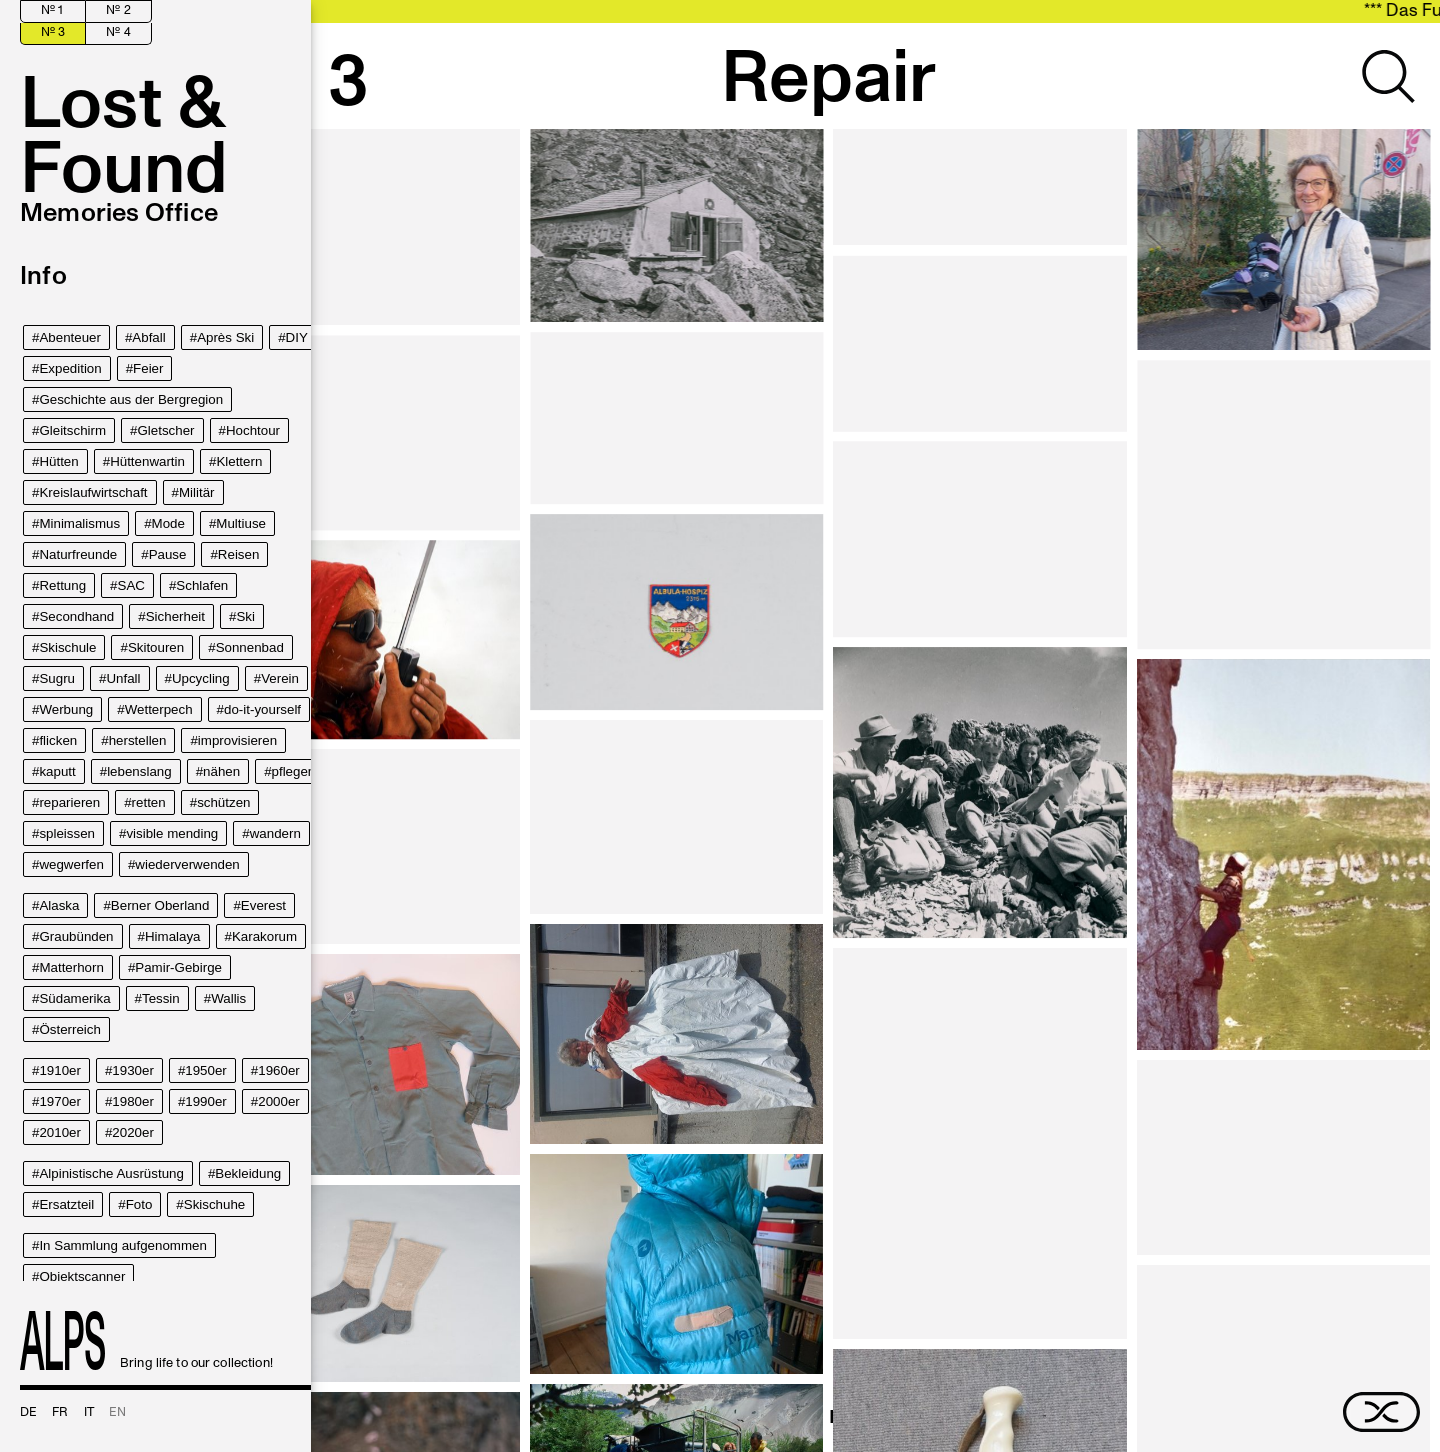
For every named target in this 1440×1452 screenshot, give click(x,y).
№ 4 (118, 32)
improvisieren (237, 740)
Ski (245, 616)
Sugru (57, 678)
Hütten (58, 461)
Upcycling (201, 678)
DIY (297, 337)
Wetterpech (159, 709)
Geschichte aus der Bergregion (131, 399)
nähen (221, 771)
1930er (133, 1070)
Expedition (70, 368)
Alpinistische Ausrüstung (111, 1173)
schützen (223, 802)
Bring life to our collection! (146, 1340)
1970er (60, 1101)
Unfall (123, 678)
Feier (148, 368)
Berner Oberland (160, 905)
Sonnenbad (250, 647)
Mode (168, 523)
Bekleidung (248, 1173)
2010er (60, 1132)
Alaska (59, 905)
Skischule (67, 647)
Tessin (161, 998)
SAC (131, 585)
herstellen (138, 740)
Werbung (66, 709)
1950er (206, 1070)
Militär (197, 492)
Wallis (228, 998)
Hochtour (253, 430)
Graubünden (76, 936)
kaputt (57, 771)
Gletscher (166, 430)
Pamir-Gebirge (178, 967)
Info (43, 276)
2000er (279, 1101)
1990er (206, 1101)
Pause (168, 554)
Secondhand (76, 616)
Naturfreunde (78, 554)
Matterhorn (71, 967)
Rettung (62, 585)
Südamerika (74, 998)
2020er (133, 1132)
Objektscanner (82, 1276)
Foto (139, 1204)
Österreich (69, 1029)
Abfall (148, 337)
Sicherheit (175, 616)
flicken (58, 740)
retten (149, 802)
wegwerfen (71, 864)
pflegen (294, 771)
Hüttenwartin (147, 461)
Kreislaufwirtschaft (93, 492)
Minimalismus (79, 523)
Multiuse (241, 523)
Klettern (239, 461)
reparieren (69, 802)
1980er (133, 1101)
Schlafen (202, 585)
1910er (60, 1070)
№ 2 (118, 10)
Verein (280, 678)
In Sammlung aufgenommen (122, 1245)
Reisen (239, 554)
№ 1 (52, 10)
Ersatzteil (66, 1204)
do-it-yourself (262, 709)
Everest (263, 905)
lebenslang (139, 771)
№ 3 (53, 32)
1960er (279, 1070)
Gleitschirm (72, 430)
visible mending (172, 833)
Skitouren (156, 647)
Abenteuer (70, 337)
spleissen (67, 833)
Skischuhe (215, 1204)
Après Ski (225, 337)
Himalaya (173, 936)
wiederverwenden (187, 864)
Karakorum (264, 936)
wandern (275, 833)
